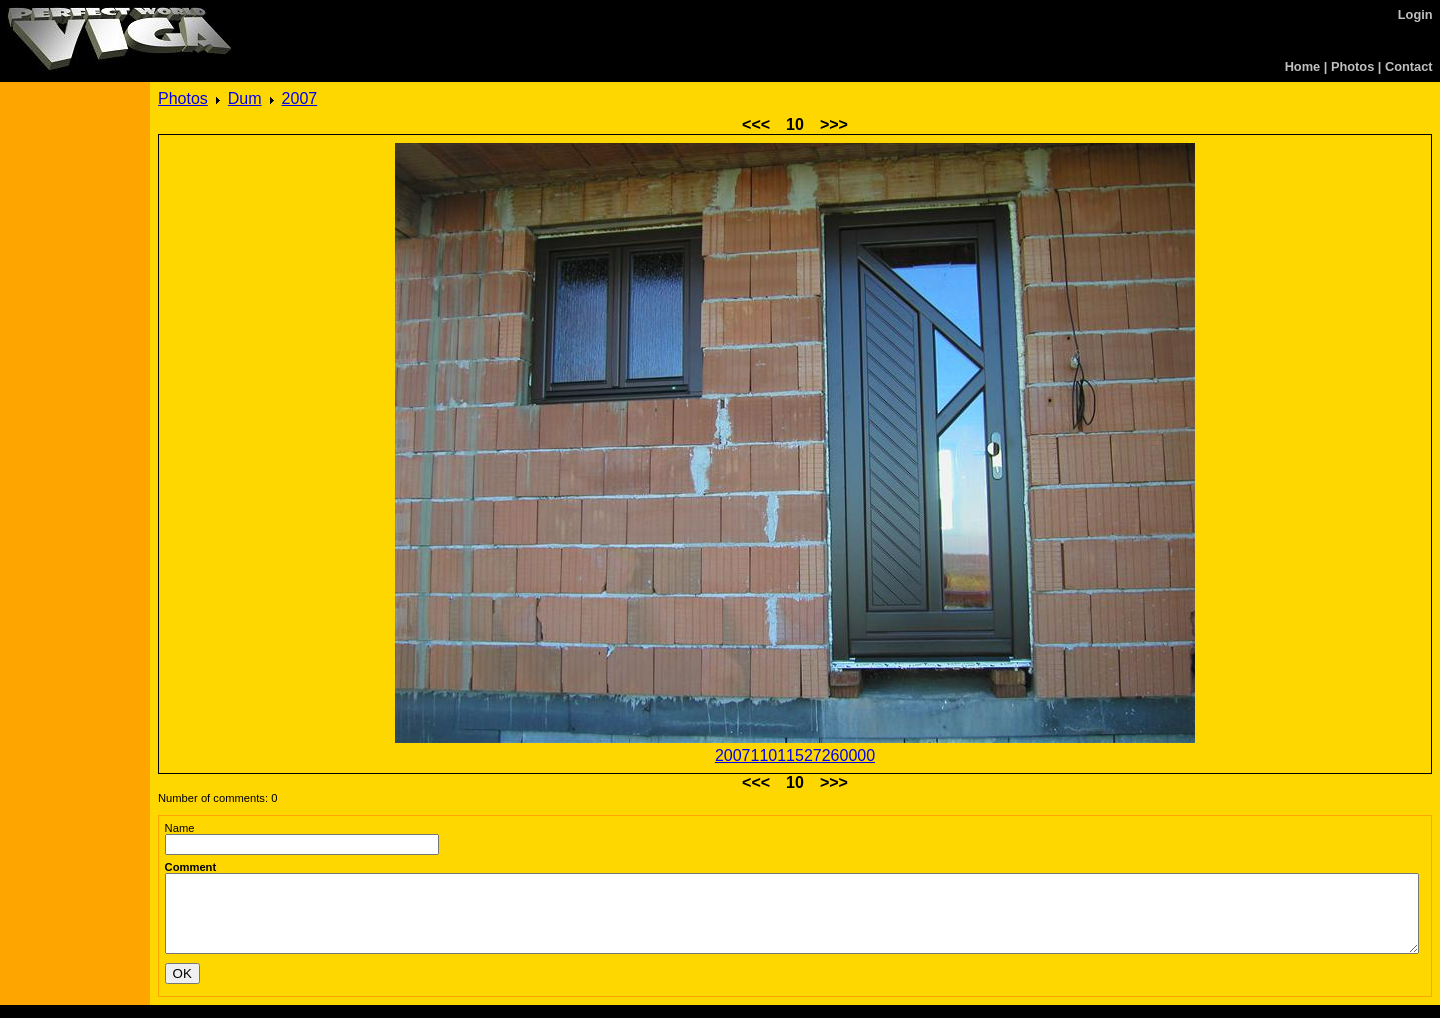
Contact (1409, 66)
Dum (245, 98)
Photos (1352, 66)
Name (180, 828)
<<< (756, 124)
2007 (300, 98)
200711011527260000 (795, 755)
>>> (834, 124)
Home (1303, 66)
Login (1415, 14)
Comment (191, 867)
